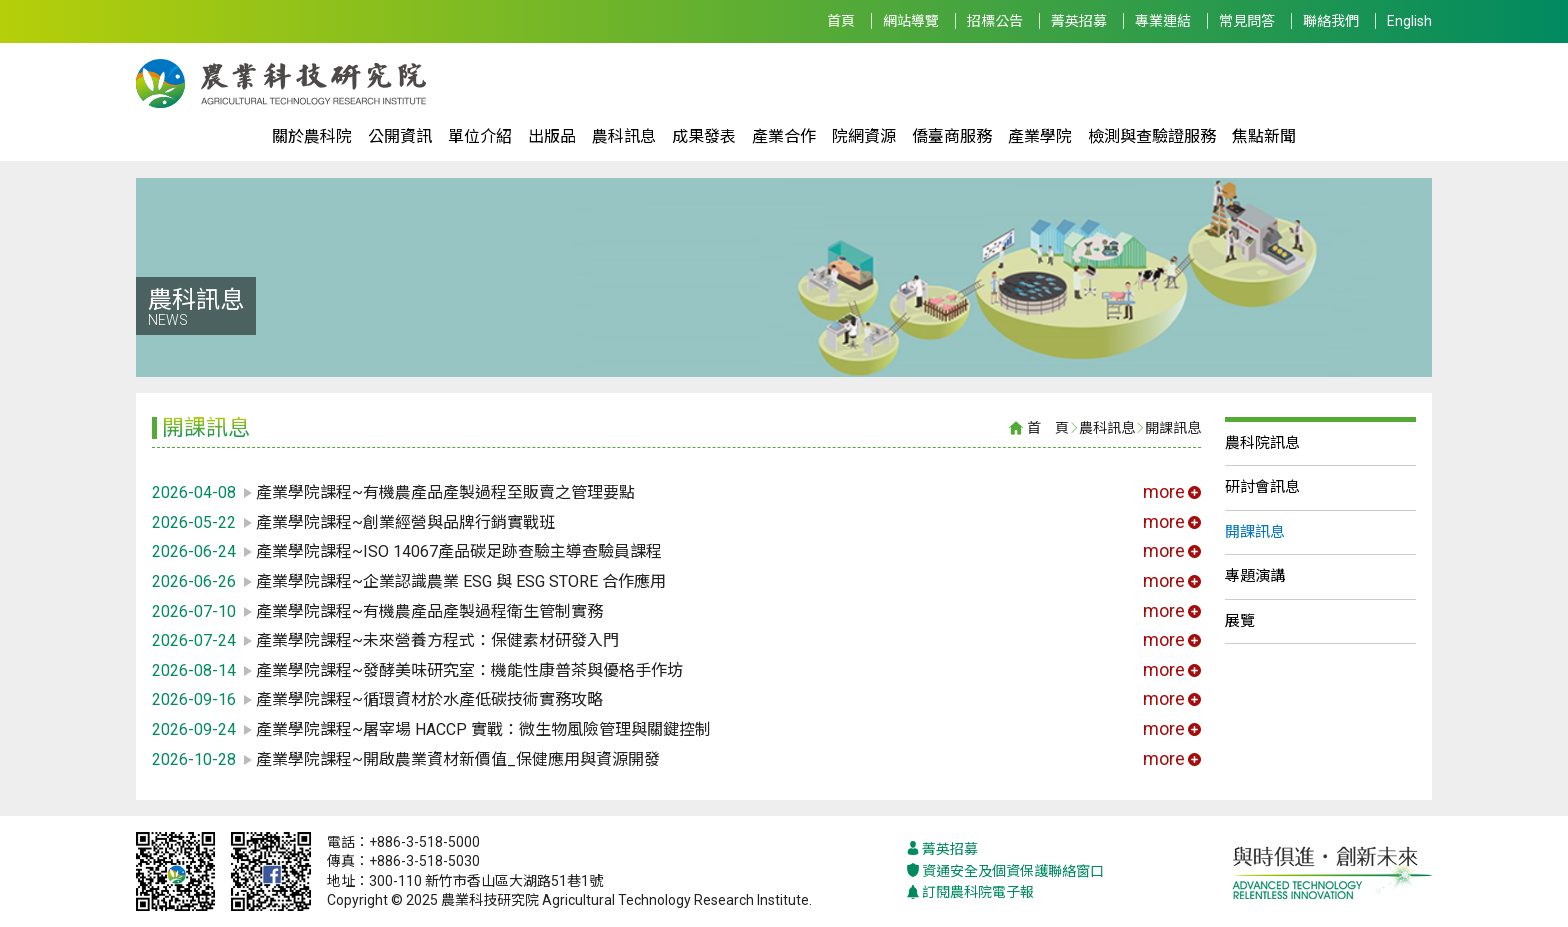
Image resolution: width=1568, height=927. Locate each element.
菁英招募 (1079, 21)
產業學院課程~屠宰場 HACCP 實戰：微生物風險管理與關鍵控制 (483, 729)
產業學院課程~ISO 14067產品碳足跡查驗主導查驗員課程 (459, 551)
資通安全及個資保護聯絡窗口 (1005, 871)
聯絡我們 (1331, 21)
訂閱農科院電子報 (970, 892)
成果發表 (704, 136)
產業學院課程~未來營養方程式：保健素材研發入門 (437, 640)
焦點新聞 (1264, 136)
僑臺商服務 (952, 136)
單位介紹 (480, 136)
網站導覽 (911, 21)
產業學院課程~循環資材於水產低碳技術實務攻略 (429, 699)
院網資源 (864, 136)
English (1409, 21)
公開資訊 (400, 136)
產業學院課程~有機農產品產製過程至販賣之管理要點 (445, 492)
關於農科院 (312, 136)
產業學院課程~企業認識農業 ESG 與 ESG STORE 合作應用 (461, 581)
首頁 (841, 21)
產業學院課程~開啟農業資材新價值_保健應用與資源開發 (458, 759)
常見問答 (1247, 21)
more (1172, 491)
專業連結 (1163, 21)
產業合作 (784, 136)
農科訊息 (624, 136)
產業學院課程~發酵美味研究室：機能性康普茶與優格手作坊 (469, 670)
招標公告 (995, 21)
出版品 (552, 136)
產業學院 (1040, 136)
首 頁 (1048, 428)
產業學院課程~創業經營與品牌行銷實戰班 (405, 522)
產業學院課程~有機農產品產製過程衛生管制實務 (429, 611)
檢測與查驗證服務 (1152, 136)
